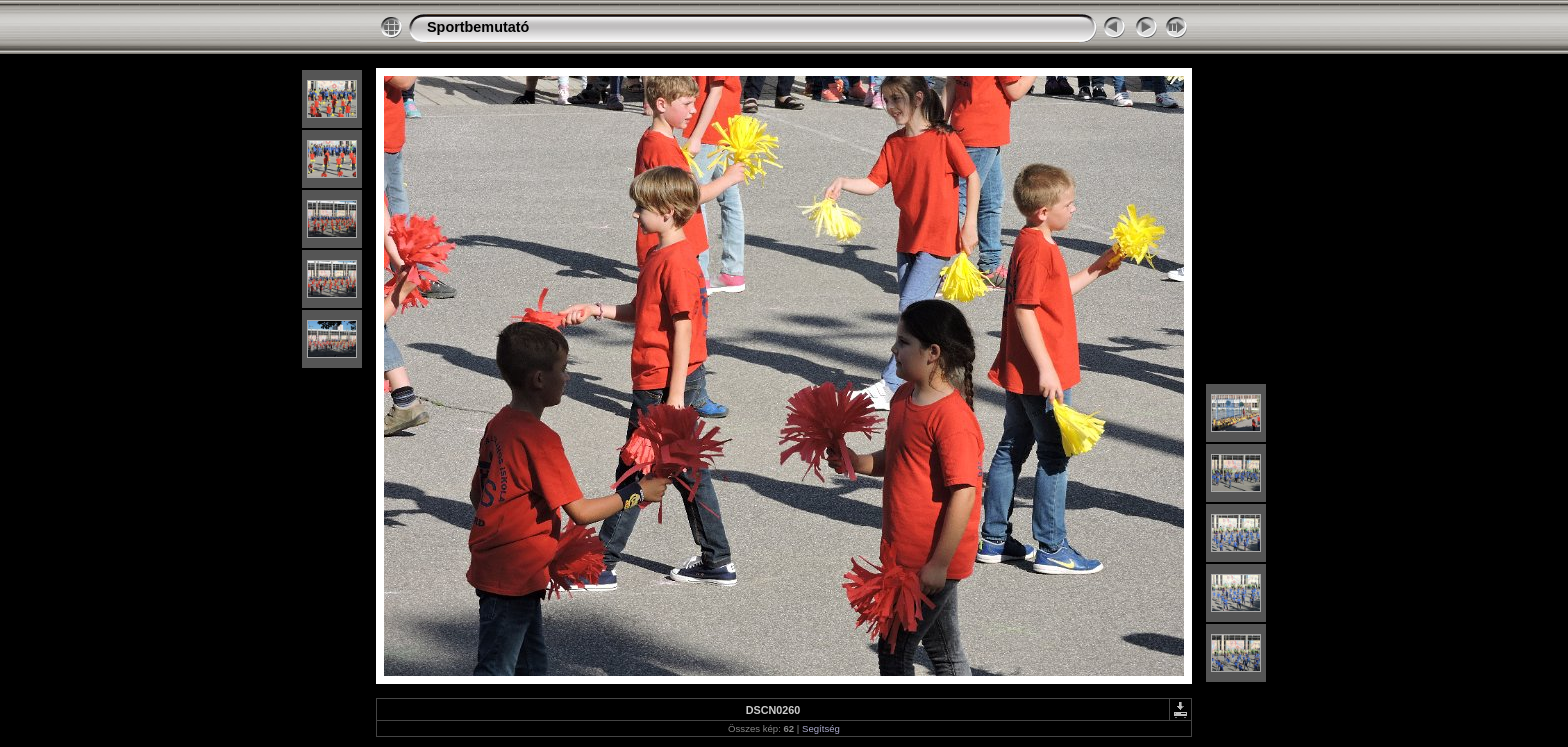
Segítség (821, 728)
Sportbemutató (478, 27)
